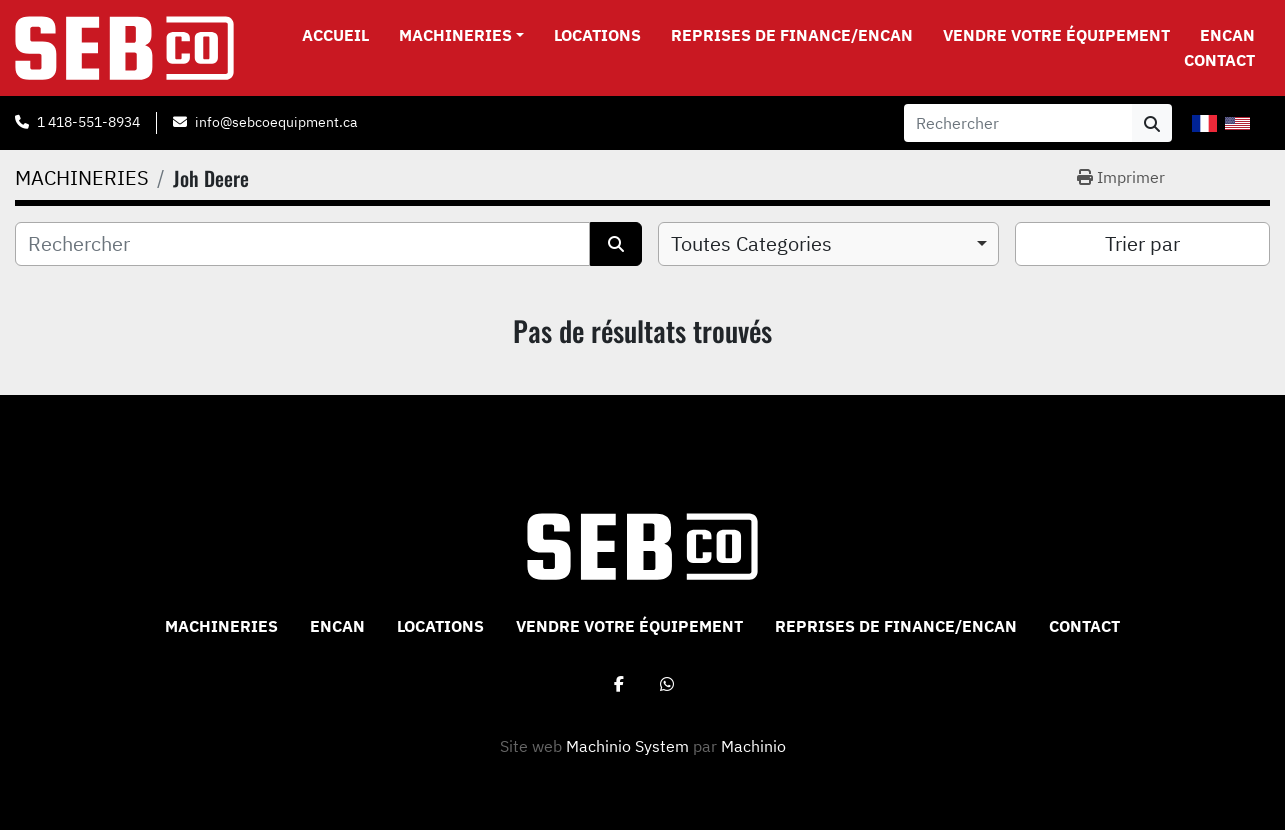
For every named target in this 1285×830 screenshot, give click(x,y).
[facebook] (619, 684)
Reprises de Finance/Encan (792, 35)
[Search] (1018, 123)
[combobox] (828, 244)
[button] (461, 35)
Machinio (753, 746)
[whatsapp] (667, 684)
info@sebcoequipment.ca (276, 122)
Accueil (335, 35)
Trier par (1142, 243)
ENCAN (1227, 35)
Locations (597, 35)
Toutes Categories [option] (751, 243)
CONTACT (1219, 60)
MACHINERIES (455, 35)
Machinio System (627, 746)
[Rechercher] (302, 244)
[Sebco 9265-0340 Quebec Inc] (642, 545)
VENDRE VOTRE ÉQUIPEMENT (1056, 35)
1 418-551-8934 (88, 122)
